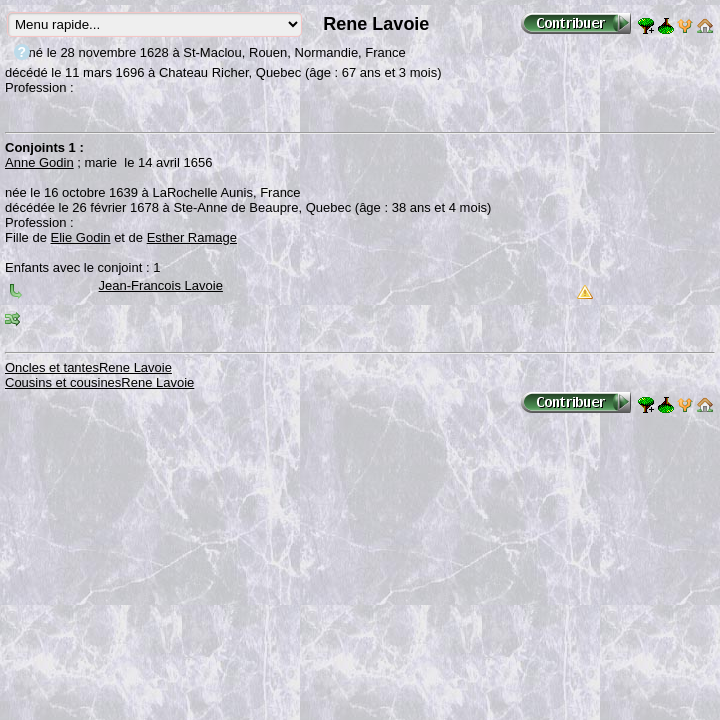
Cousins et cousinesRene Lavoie (99, 382)
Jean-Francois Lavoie (161, 285)
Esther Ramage (192, 237)
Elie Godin (81, 237)
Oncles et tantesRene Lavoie (88, 367)
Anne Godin (39, 162)
